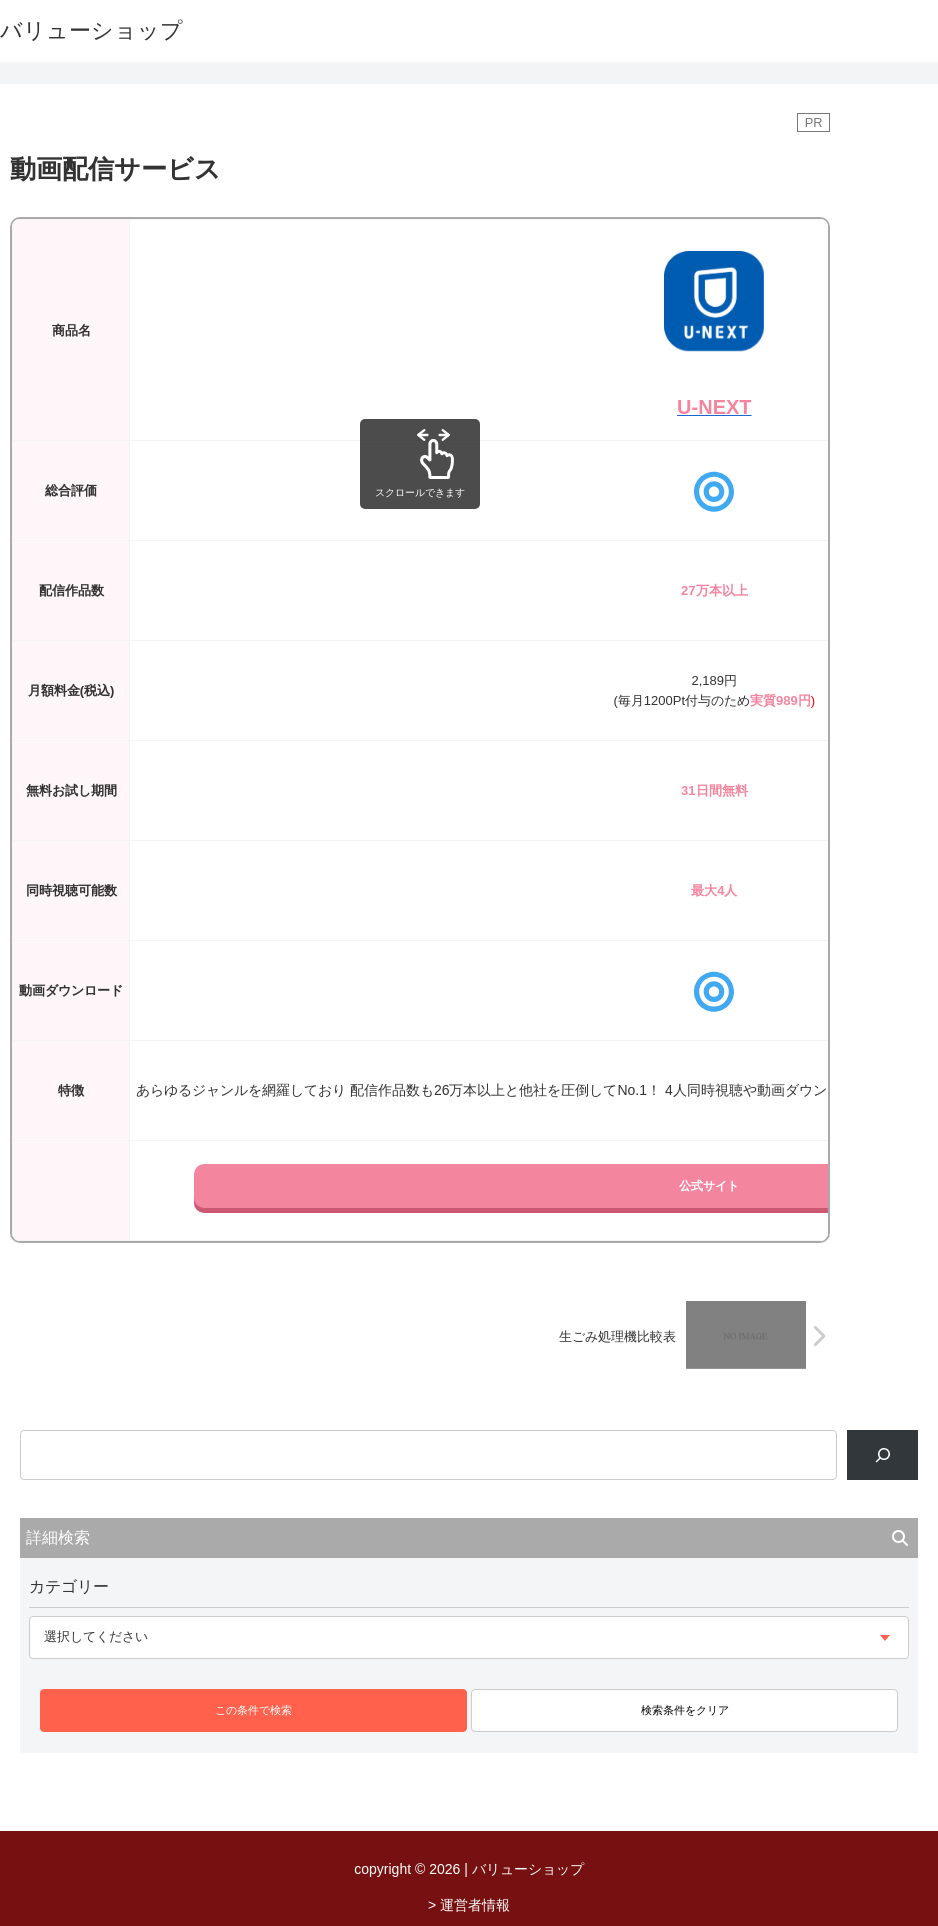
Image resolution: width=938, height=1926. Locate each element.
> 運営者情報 (469, 1905)
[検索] (882, 1454)
